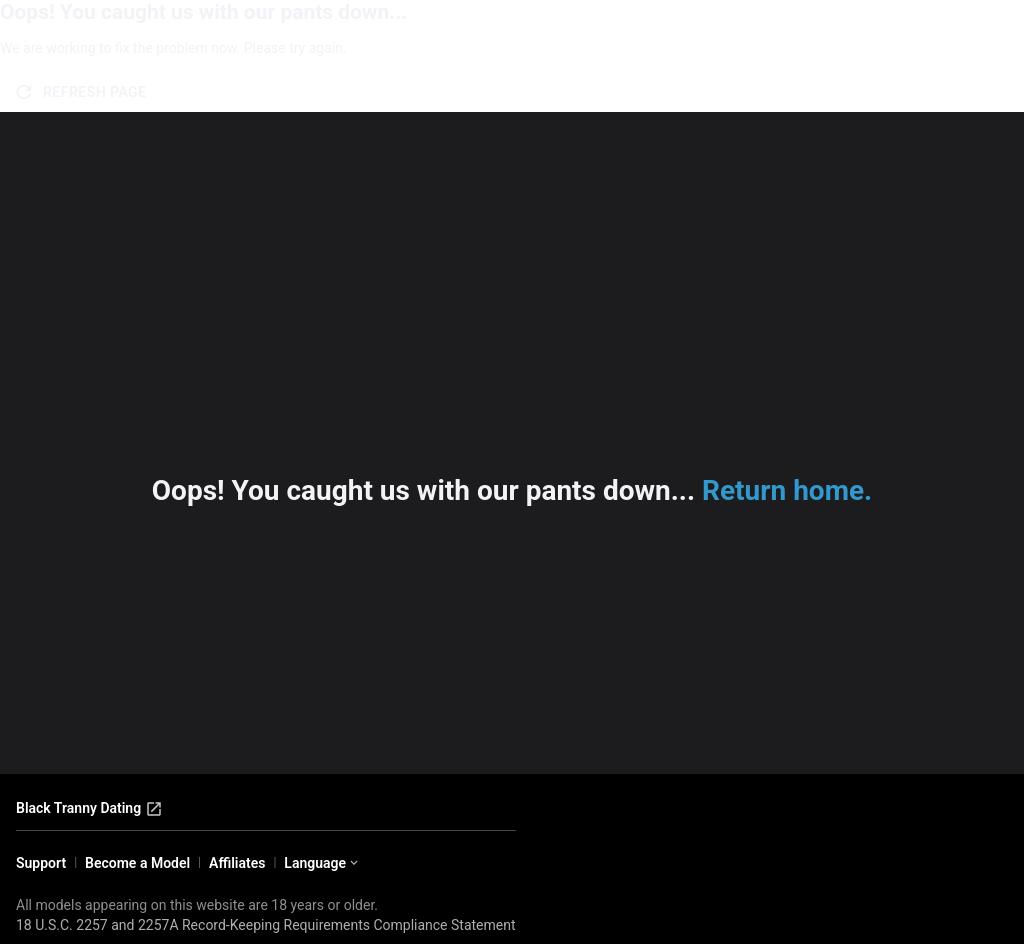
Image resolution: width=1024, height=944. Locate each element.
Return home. (787, 490)
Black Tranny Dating (89, 809)
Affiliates (237, 863)
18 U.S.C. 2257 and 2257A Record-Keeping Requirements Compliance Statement (266, 925)
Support (41, 863)
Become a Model (137, 863)
